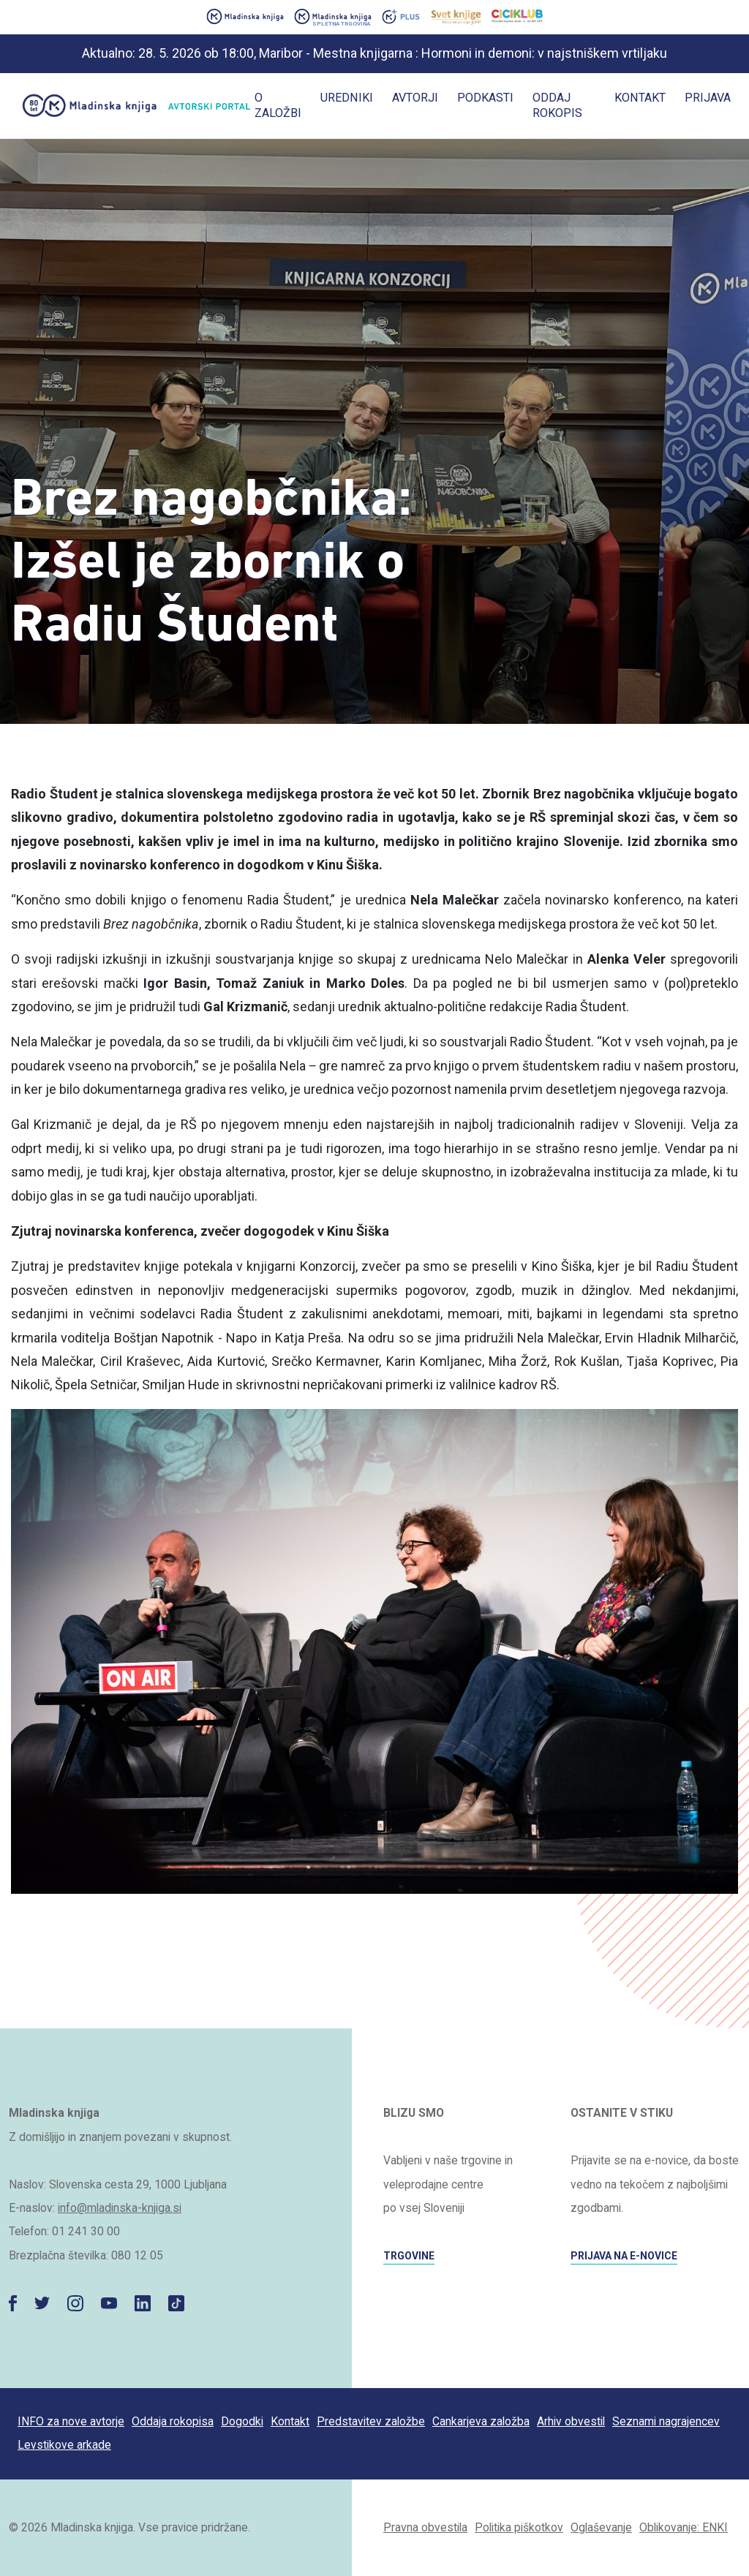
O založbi (278, 105)
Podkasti (485, 98)
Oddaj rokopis (557, 105)
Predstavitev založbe (371, 2421)
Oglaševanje (601, 2527)
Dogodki (242, 2421)
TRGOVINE (408, 2256)
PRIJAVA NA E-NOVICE (624, 2256)
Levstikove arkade (64, 2445)
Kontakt (640, 98)
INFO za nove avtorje (71, 2421)
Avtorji (415, 98)
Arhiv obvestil (571, 2421)
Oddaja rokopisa (173, 2421)
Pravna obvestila (425, 2527)
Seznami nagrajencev (666, 2421)
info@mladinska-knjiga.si (119, 2208)
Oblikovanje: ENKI (683, 2527)
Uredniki (346, 98)
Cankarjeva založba (481, 2421)
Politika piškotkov (519, 2527)
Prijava (708, 98)
